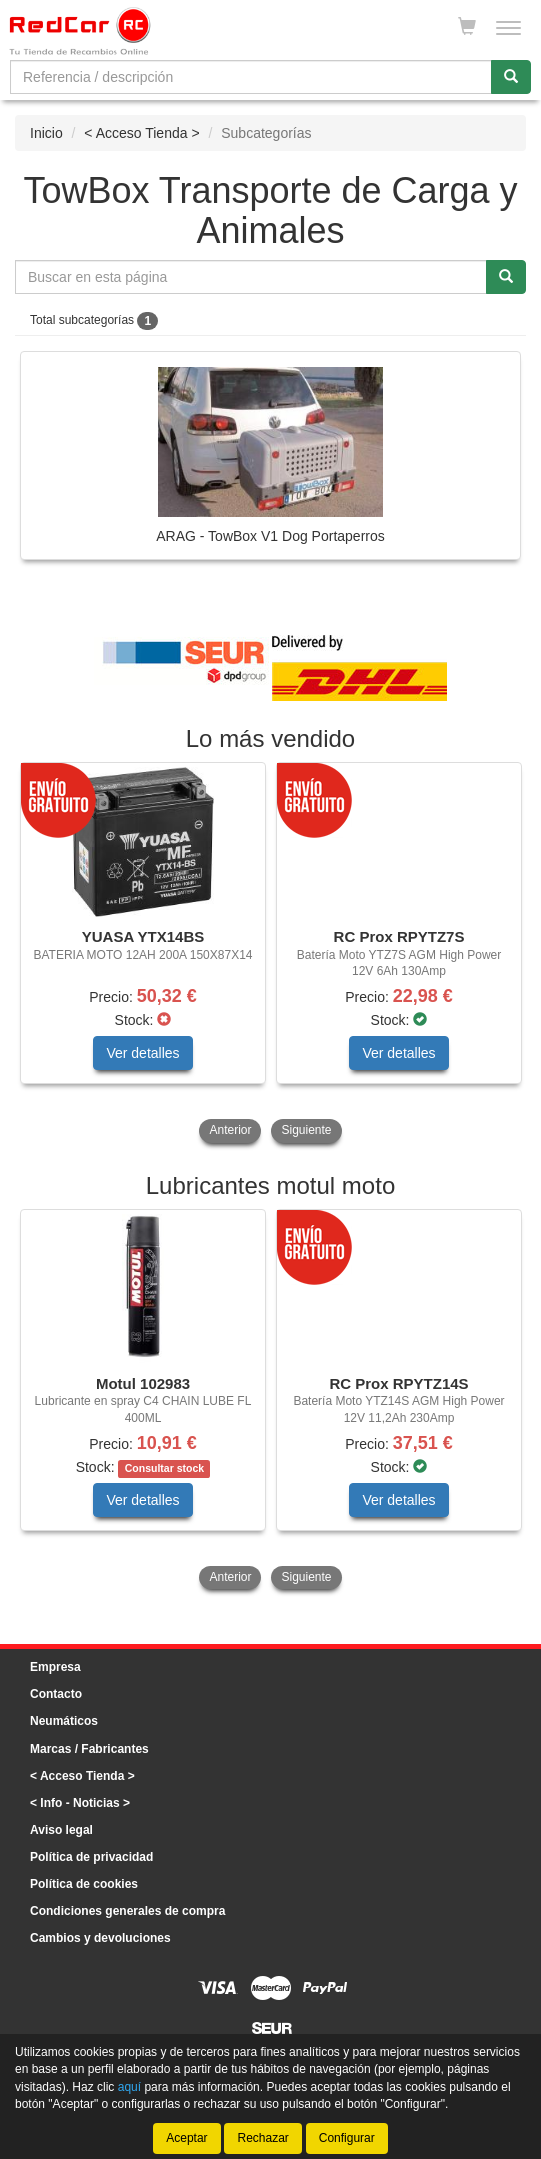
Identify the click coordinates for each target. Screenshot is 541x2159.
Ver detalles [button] (142, 1053)
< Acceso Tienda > (141, 133)
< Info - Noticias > (80, 1803)
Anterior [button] (230, 1130)
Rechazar (262, 2138)
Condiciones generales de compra (127, 1911)
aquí (129, 2086)
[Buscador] (251, 77)
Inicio (46, 133)
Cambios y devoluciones (100, 1938)
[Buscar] (511, 77)
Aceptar (186, 2138)
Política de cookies (84, 1884)
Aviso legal (61, 1830)
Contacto (56, 1694)
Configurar (347, 2138)
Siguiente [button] (306, 1130)
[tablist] (270, 954)
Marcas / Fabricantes (89, 1749)
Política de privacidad (91, 1857)
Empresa (55, 1667)
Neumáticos (64, 1721)
